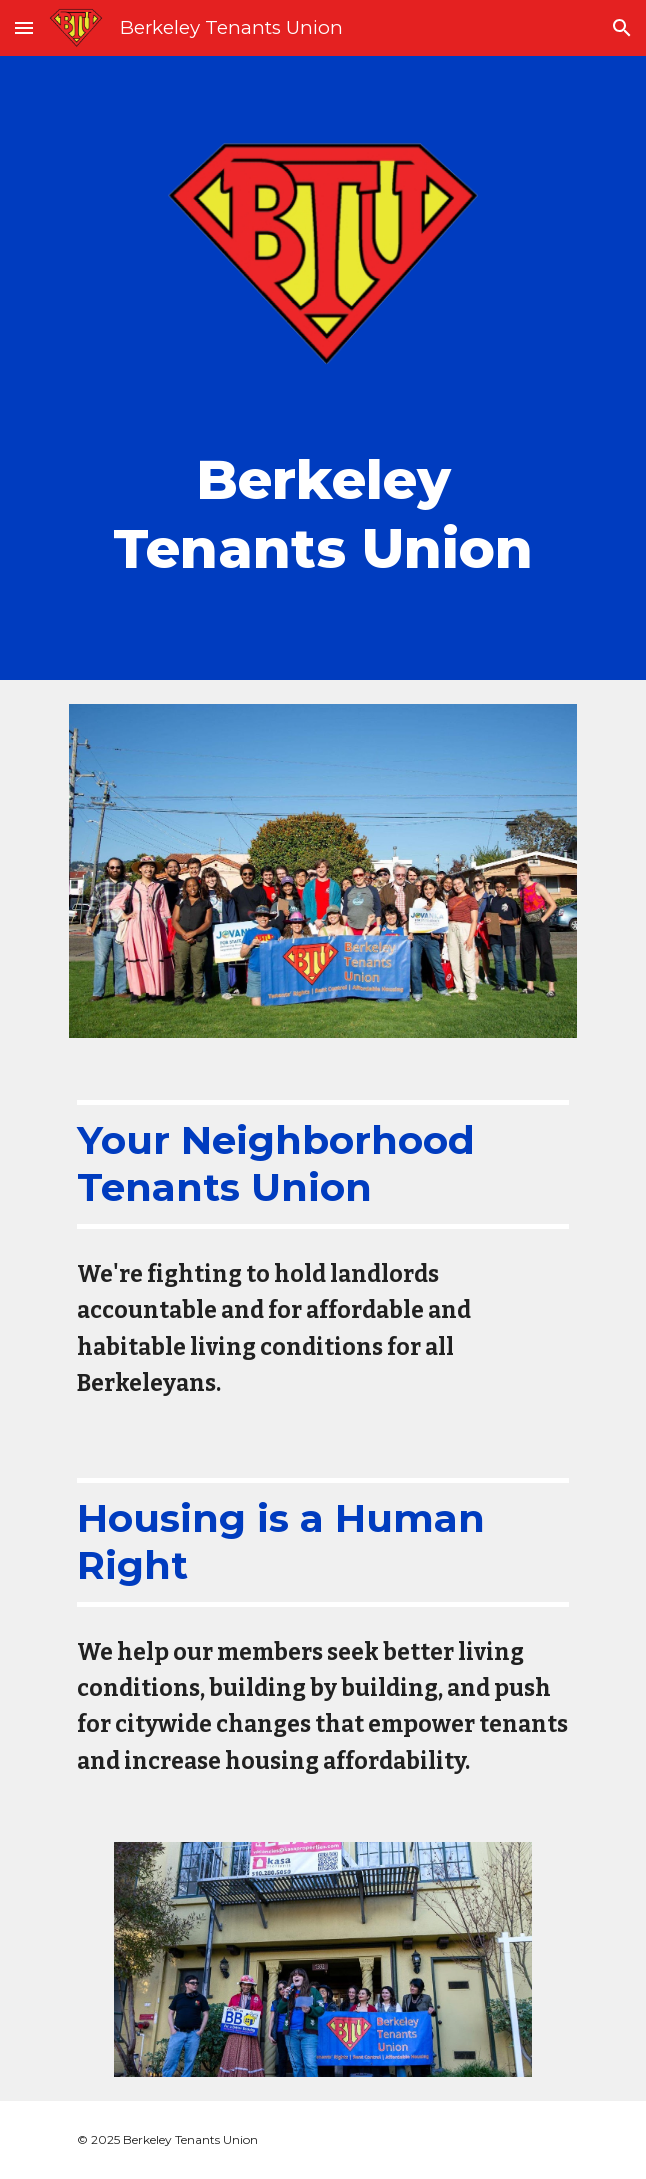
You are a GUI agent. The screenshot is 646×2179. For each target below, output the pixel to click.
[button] (24, 27)
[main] (322, 510)
